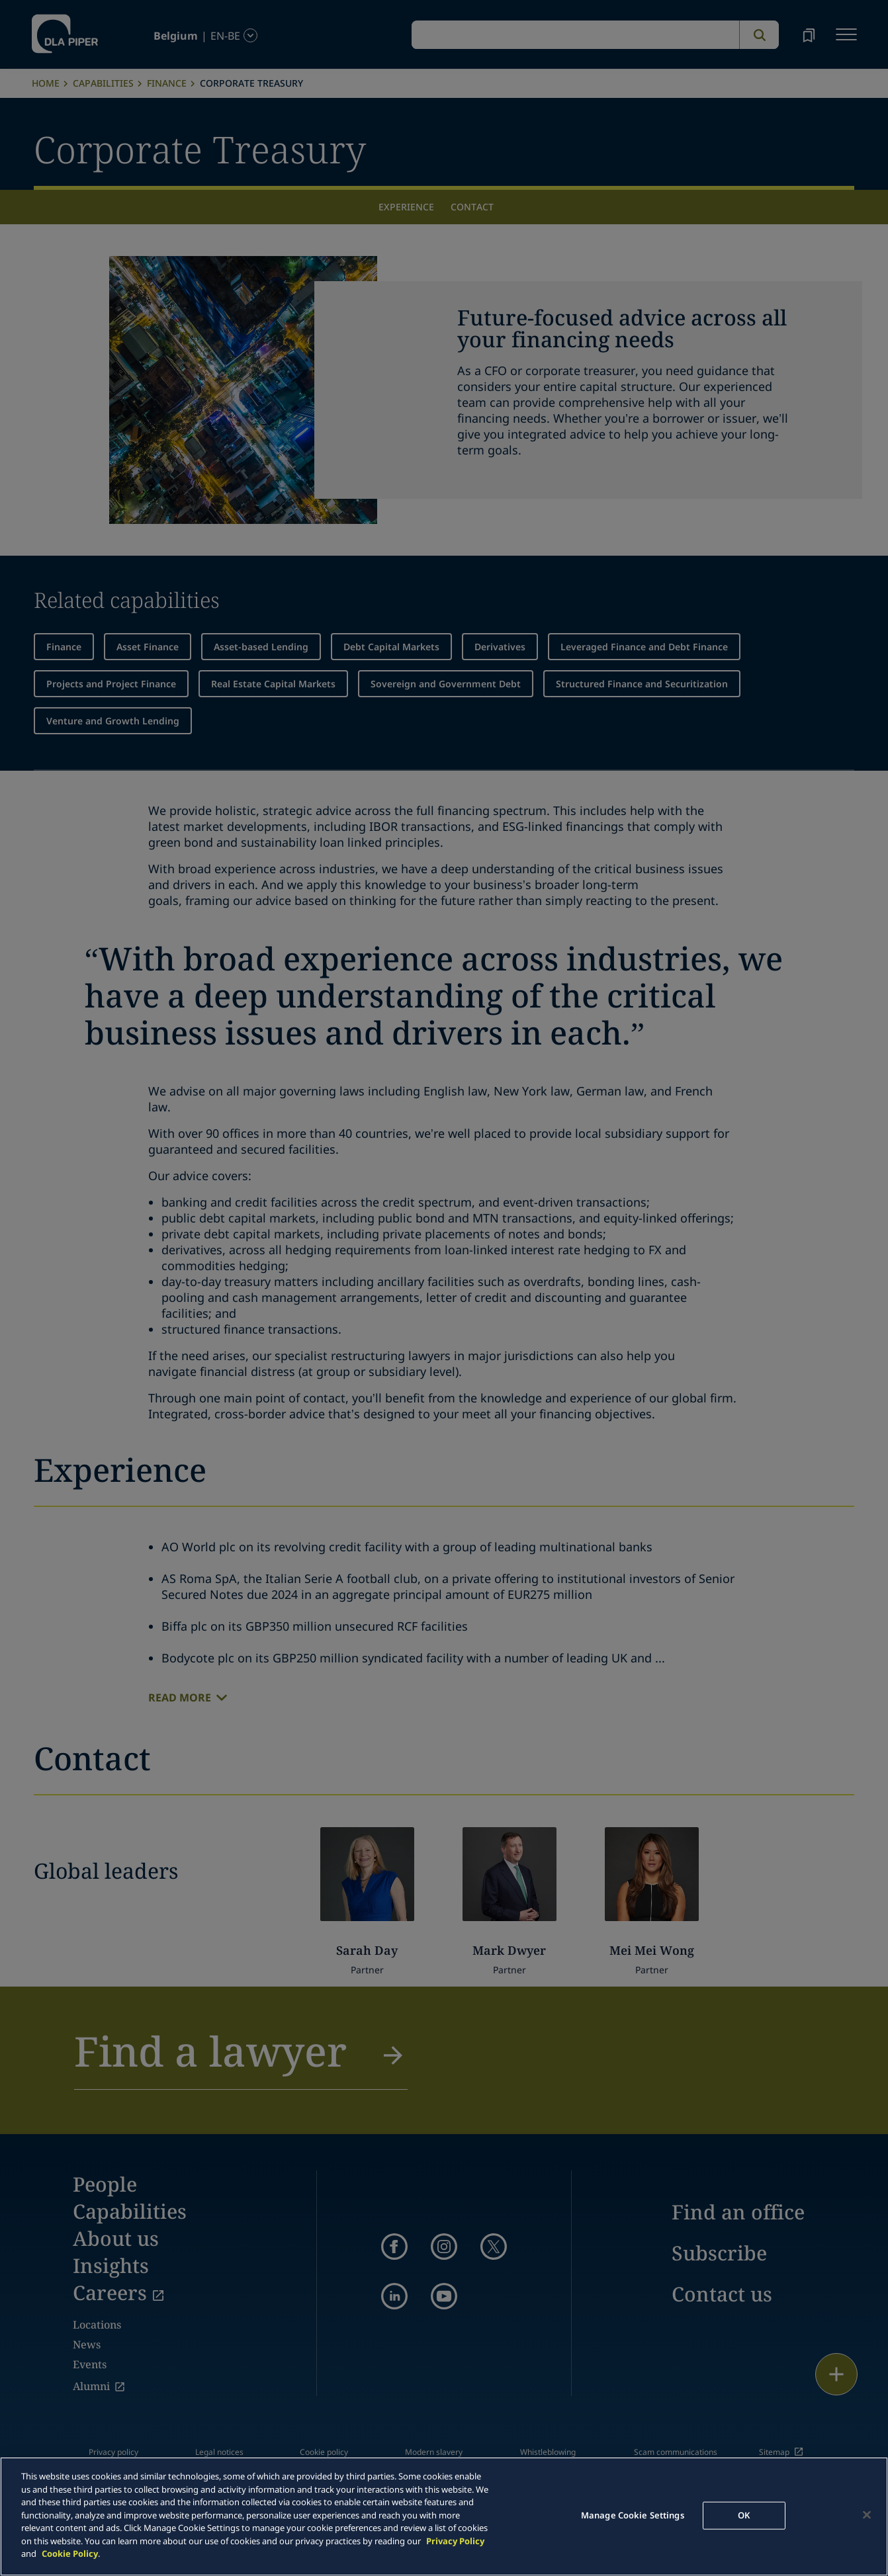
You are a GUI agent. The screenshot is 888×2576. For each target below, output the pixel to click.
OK (744, 2515)
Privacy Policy (455, 2541)
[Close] (866, 2515)
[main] (444, 2516)
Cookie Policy (70, 2553)
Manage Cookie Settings (632, 2515)
